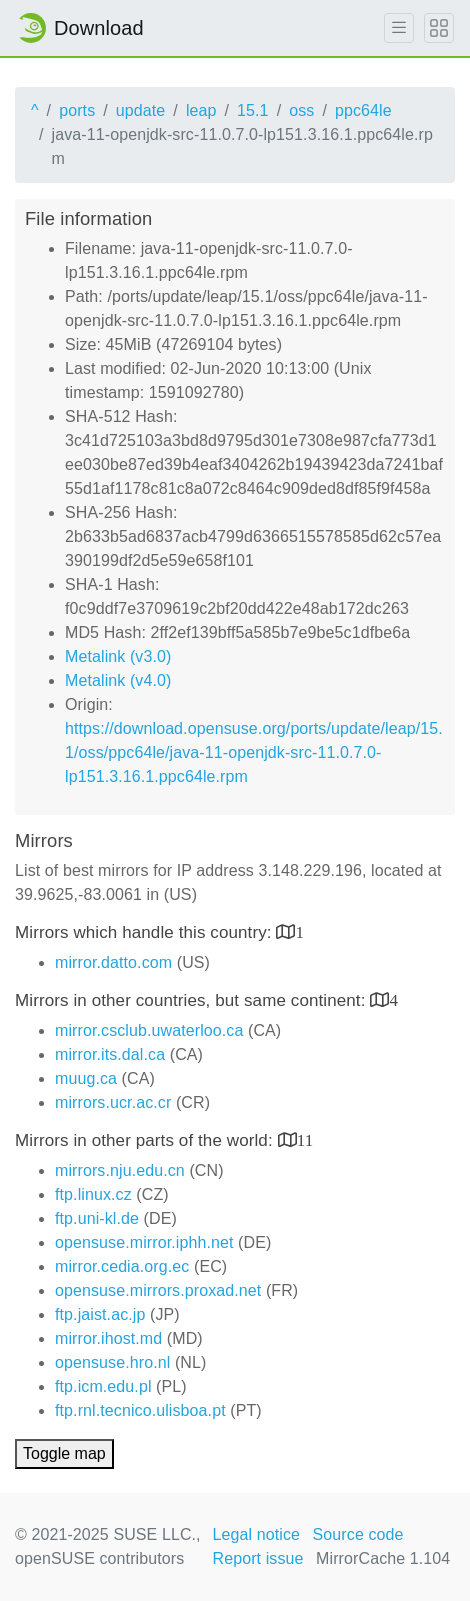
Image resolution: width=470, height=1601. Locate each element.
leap (201, 110)
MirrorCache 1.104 (383, 1558)
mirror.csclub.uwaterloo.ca (149, 1030)
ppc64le (363, 110)
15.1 (253, 110)
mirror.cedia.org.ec (122, 1266)
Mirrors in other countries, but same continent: (192, 1000)
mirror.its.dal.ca (110, 1054)
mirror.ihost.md (108, 1338)
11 (305, 1139)
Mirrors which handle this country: (145, 932)
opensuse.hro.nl (112, 1362)
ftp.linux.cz (93, 1194)
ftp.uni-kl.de (97, 1218)
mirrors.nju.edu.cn (120, 1170)
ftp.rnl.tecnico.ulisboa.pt (140, 1410)
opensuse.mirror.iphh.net (144, 1242)
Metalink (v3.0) (118, 656)
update (141, 110)
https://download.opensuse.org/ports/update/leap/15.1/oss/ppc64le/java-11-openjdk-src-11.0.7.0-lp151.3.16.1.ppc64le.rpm (254, 752)
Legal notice (257, 1534)
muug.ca (86, 1078)
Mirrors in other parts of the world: (146, 1140)
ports (77, 110)
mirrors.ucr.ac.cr (113, 1102)
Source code (358, 1534)
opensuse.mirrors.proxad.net (158, 1290)
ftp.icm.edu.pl (103, 1386)
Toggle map (64, 1453)
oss (301, 110)
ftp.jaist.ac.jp (100, 1314)
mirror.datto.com (113, 962)
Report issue (258, 1558)
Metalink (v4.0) (118, 680)
